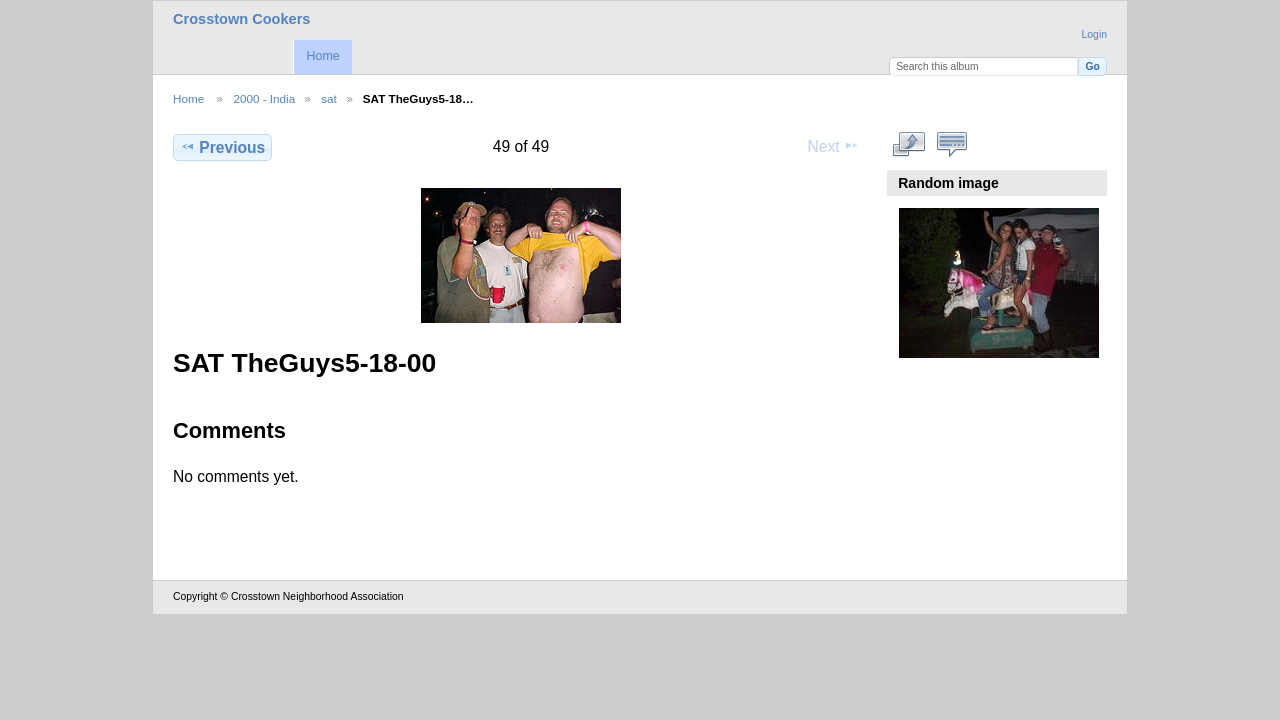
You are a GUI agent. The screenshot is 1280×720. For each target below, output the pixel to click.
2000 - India (264, 98)
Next (833, 146)
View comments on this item (952, 145)
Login (1094, 34)
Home (322, 56)
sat (329, 98)
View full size (909, 145)
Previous (222, 147)
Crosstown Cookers (241, 19)
